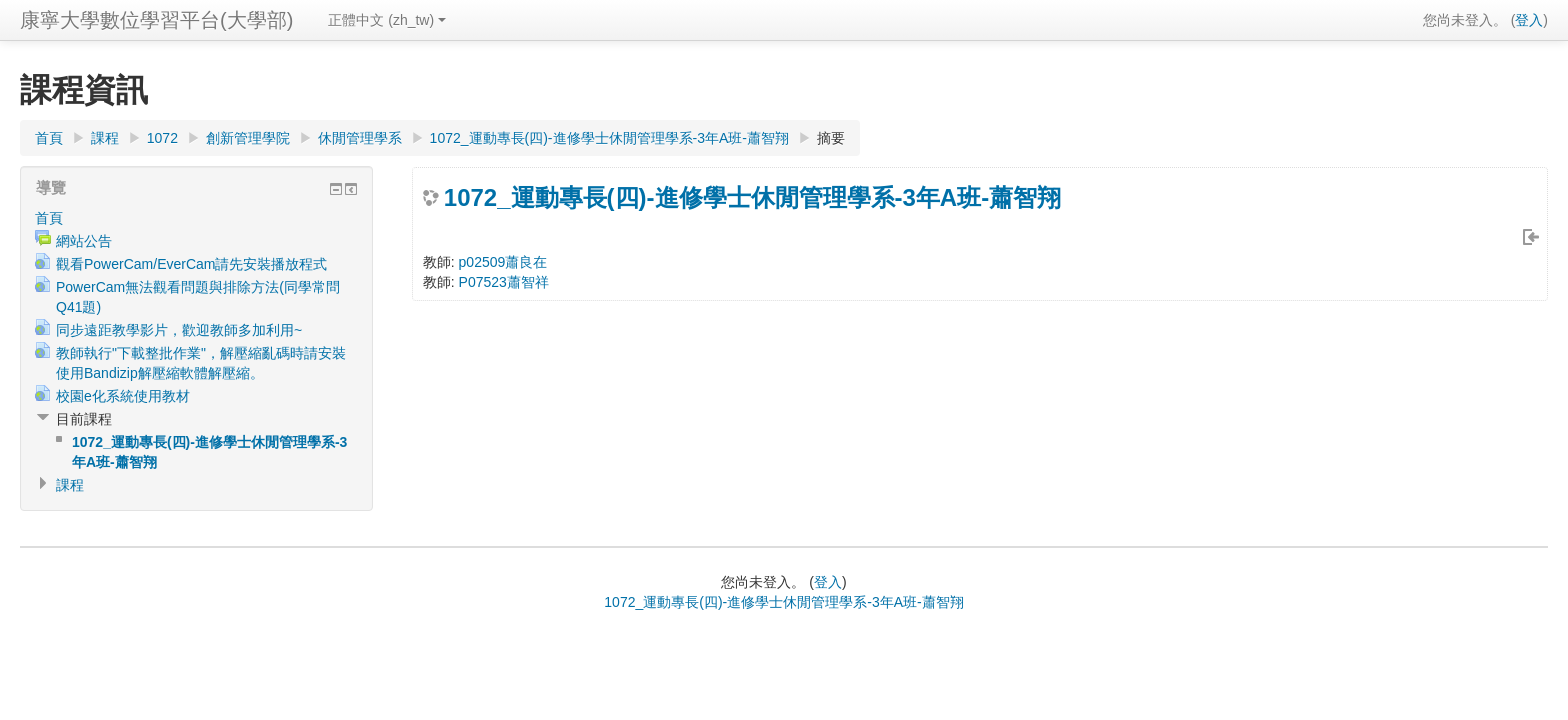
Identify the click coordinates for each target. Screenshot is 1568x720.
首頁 (49, 138)
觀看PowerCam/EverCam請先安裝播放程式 (191, 264)
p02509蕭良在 (503, 262)
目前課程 (84, 419)
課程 (105, 138)
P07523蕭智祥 (504, 282)
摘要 (831, 138)
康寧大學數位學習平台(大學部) (156, 20)
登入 (1529, 20)
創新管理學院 (248, 138)
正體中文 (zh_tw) (387, 20)
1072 (162, 138)
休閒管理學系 (360, 138)
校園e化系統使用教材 (123, 396)
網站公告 (84, 241)
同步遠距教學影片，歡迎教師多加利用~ (179, 330)
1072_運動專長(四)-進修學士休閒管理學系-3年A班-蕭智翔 (609, 138)
